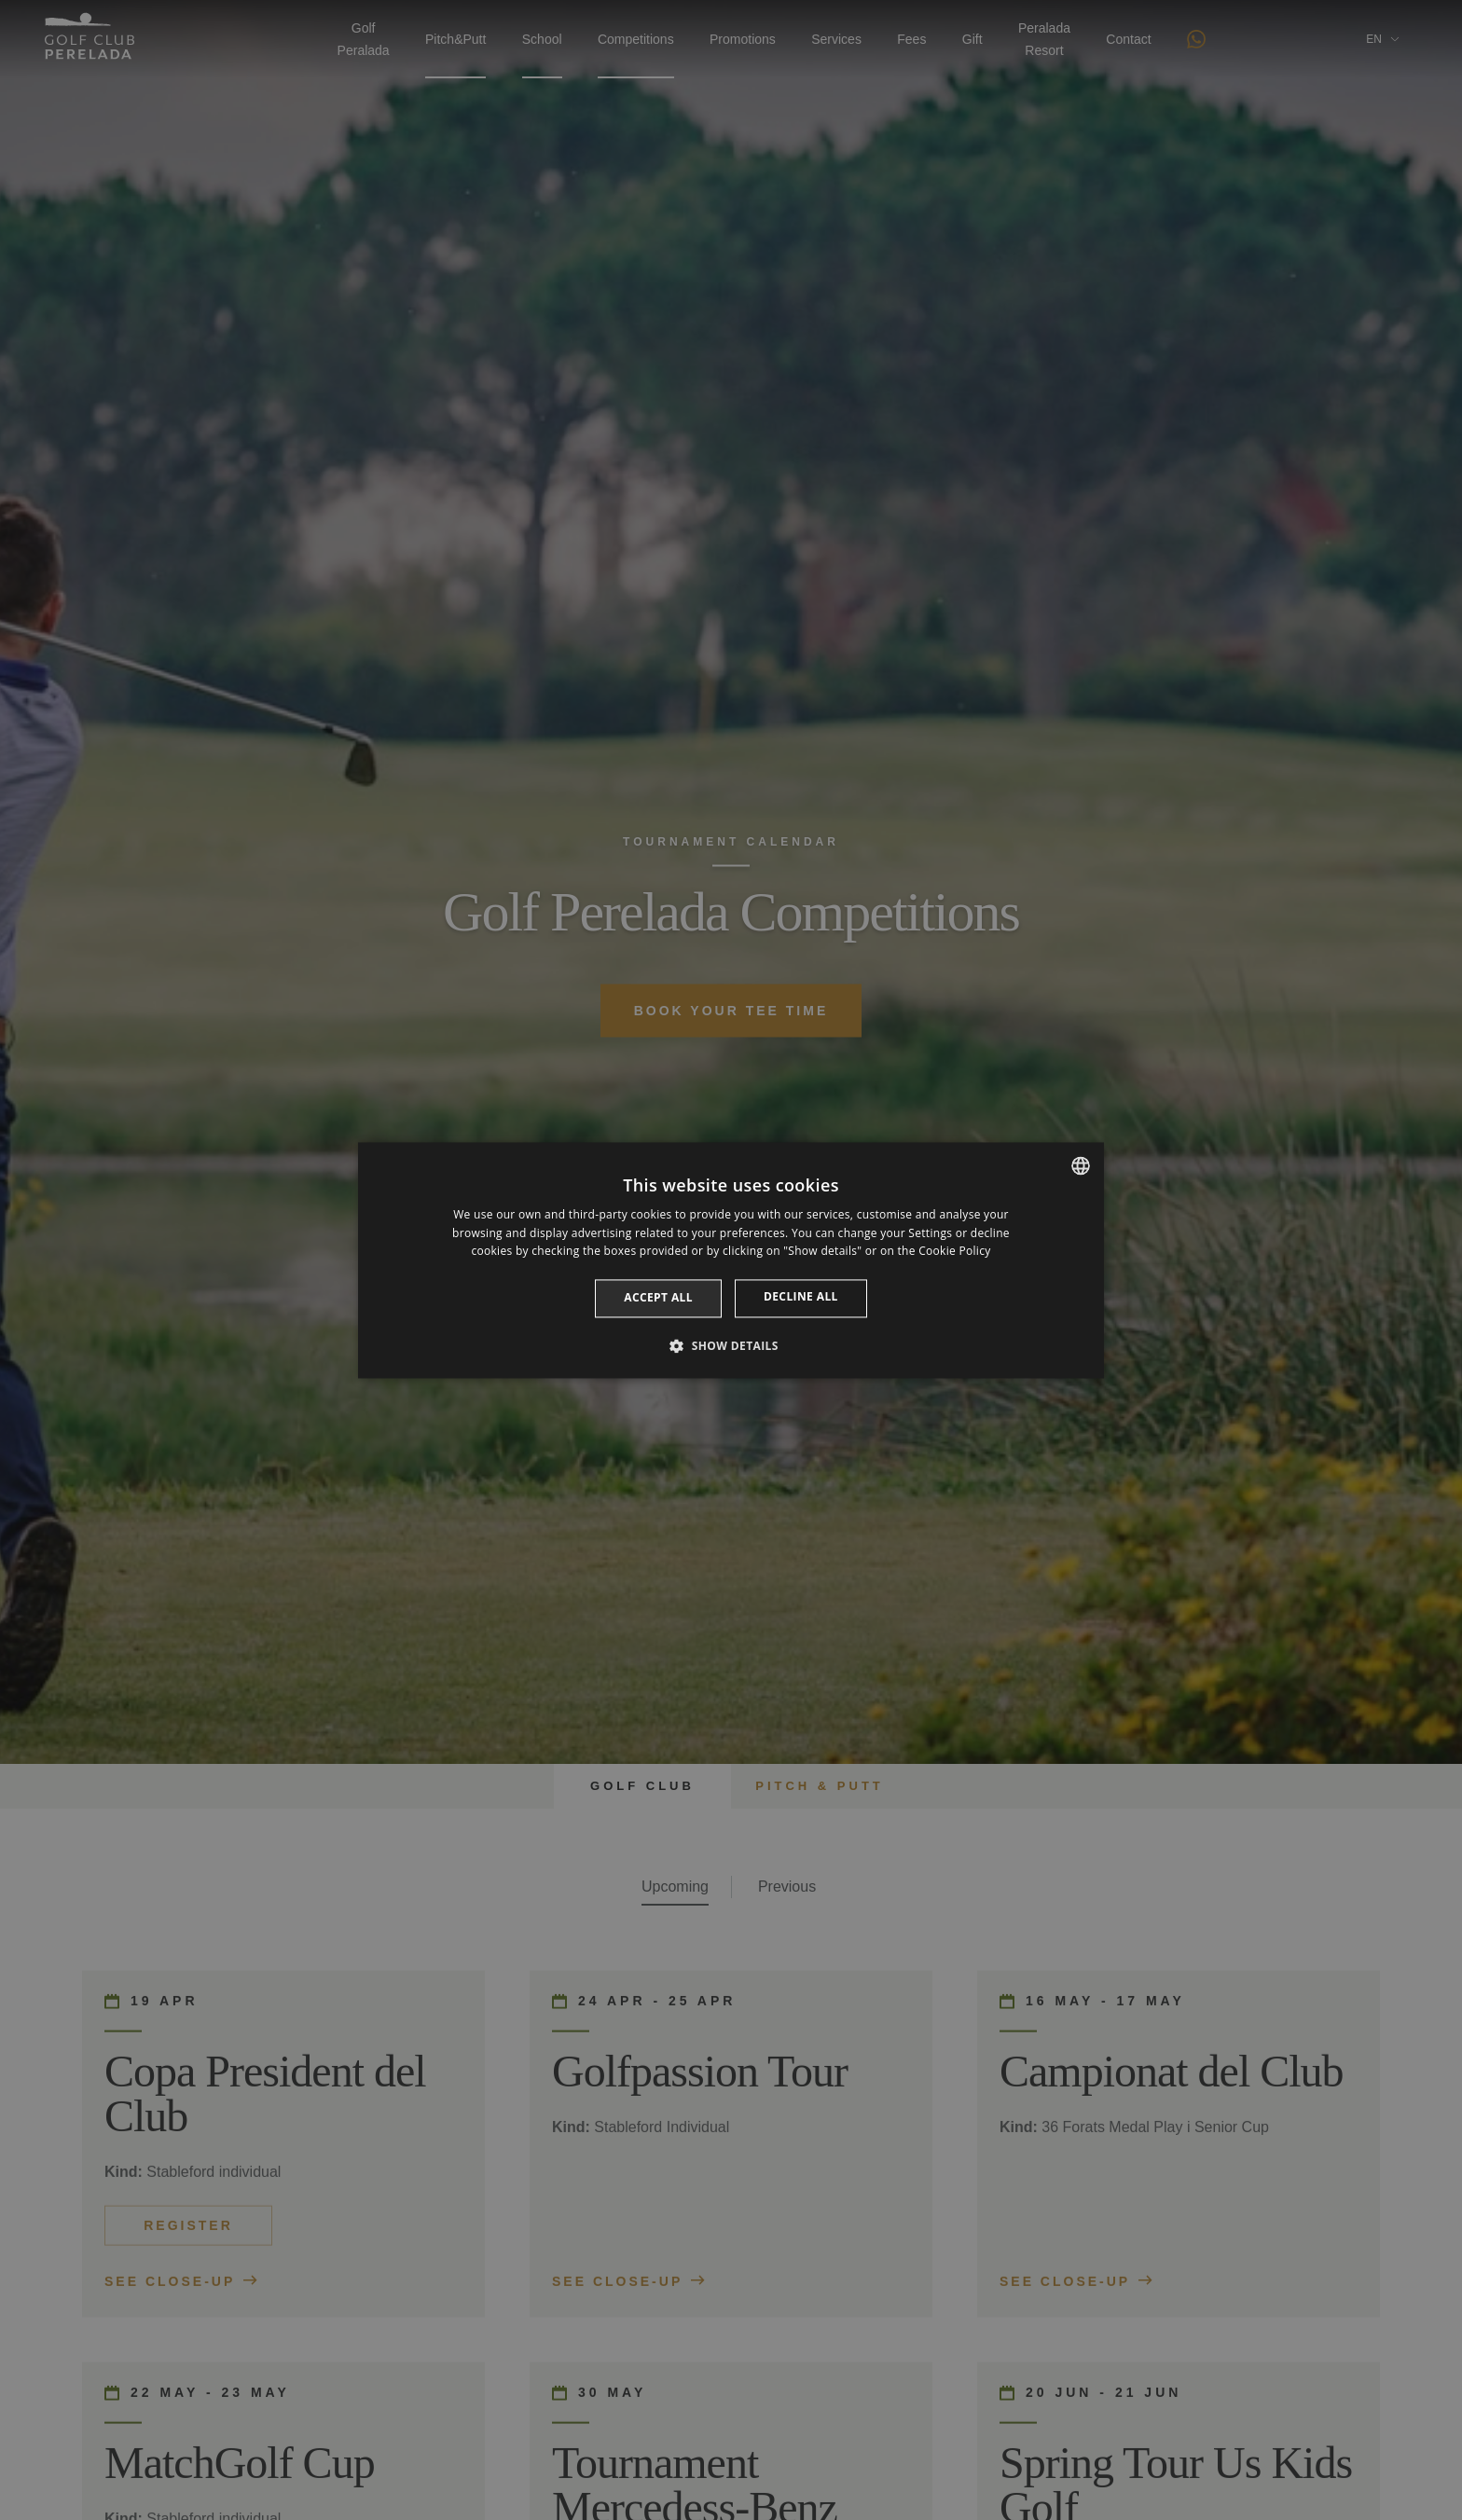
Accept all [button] (658, 1298)
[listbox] (1080, 1165)
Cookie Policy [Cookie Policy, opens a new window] (954, 1252)
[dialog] (731, 1260)
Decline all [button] (801, 1297)
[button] (731, 1345)
